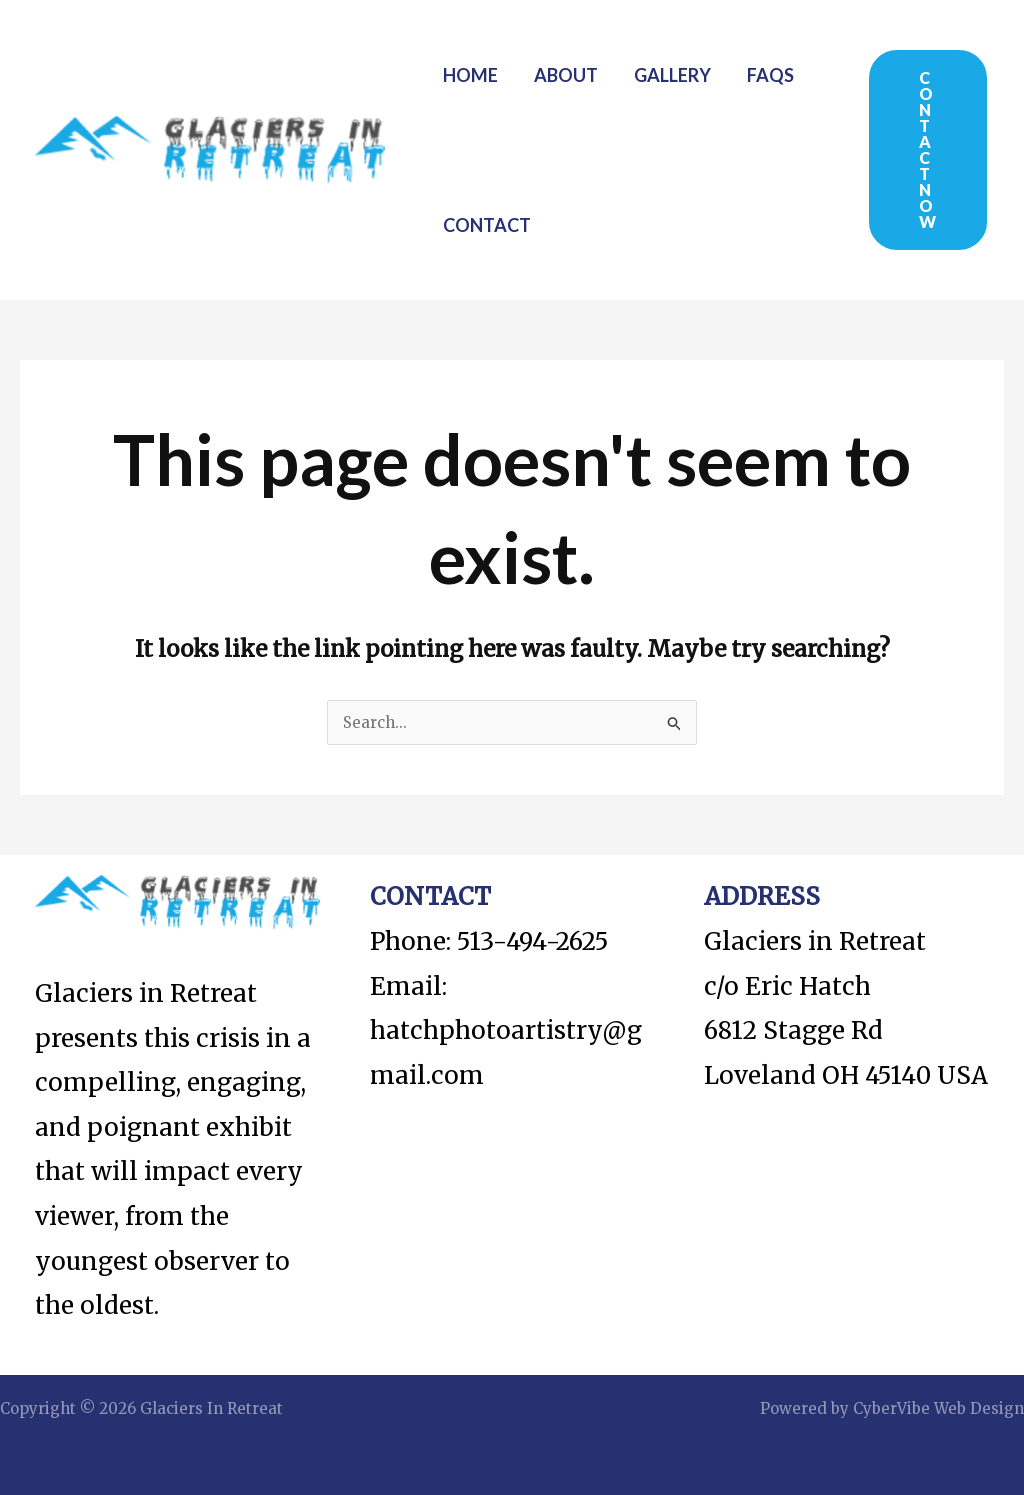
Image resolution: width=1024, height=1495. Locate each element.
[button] (928, 150)
